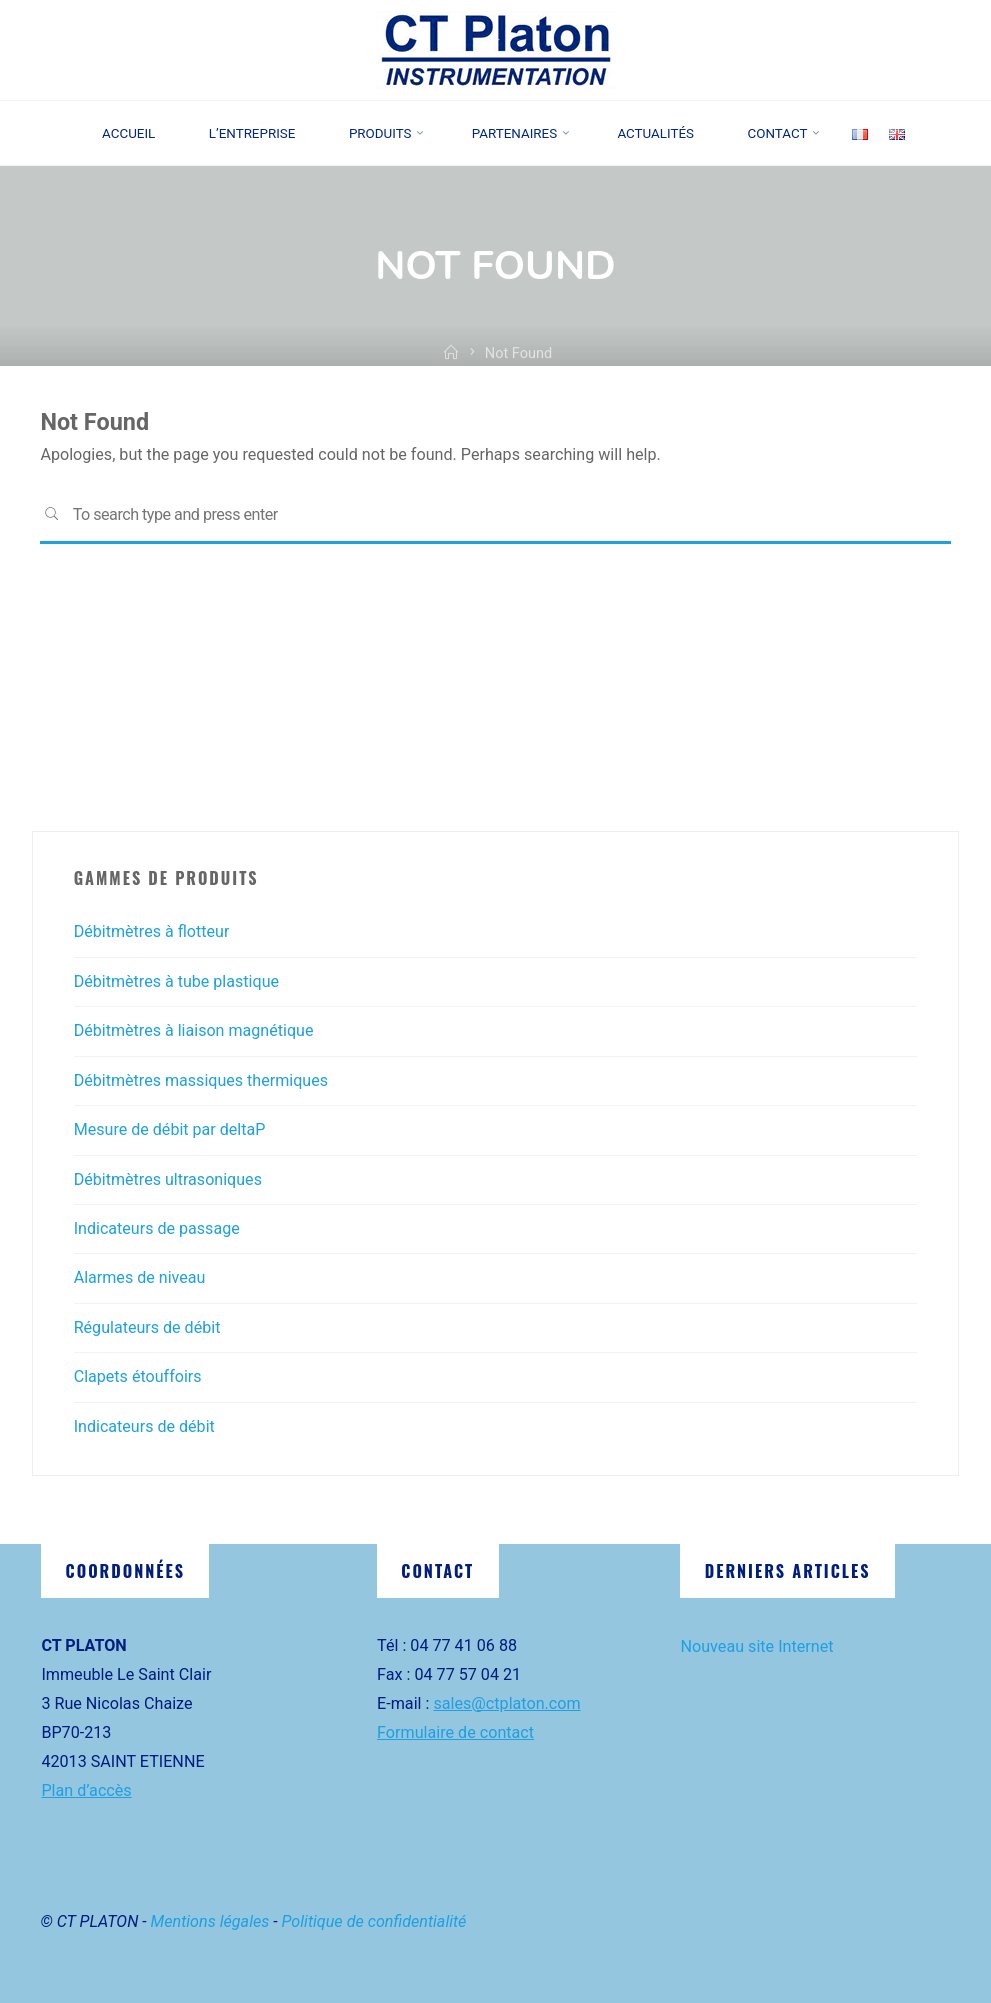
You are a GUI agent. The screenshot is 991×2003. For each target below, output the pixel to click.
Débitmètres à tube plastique (177, 981)
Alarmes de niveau (140, 1277)
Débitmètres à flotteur (152, 931)
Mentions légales (210, 1921)
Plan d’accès (86, 1790)
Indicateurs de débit (145, 1426)
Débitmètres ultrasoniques (168, 1179)
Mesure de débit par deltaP (170, 1129)
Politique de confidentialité (374, 1921)
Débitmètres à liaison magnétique (194, 1030)
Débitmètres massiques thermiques (201, 1080)
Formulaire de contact (455, 1732)
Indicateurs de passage (157, 1228)
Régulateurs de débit (147, 1327)
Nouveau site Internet (756, 1646)
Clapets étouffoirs (138, 1376)
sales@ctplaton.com (506, 1703)
